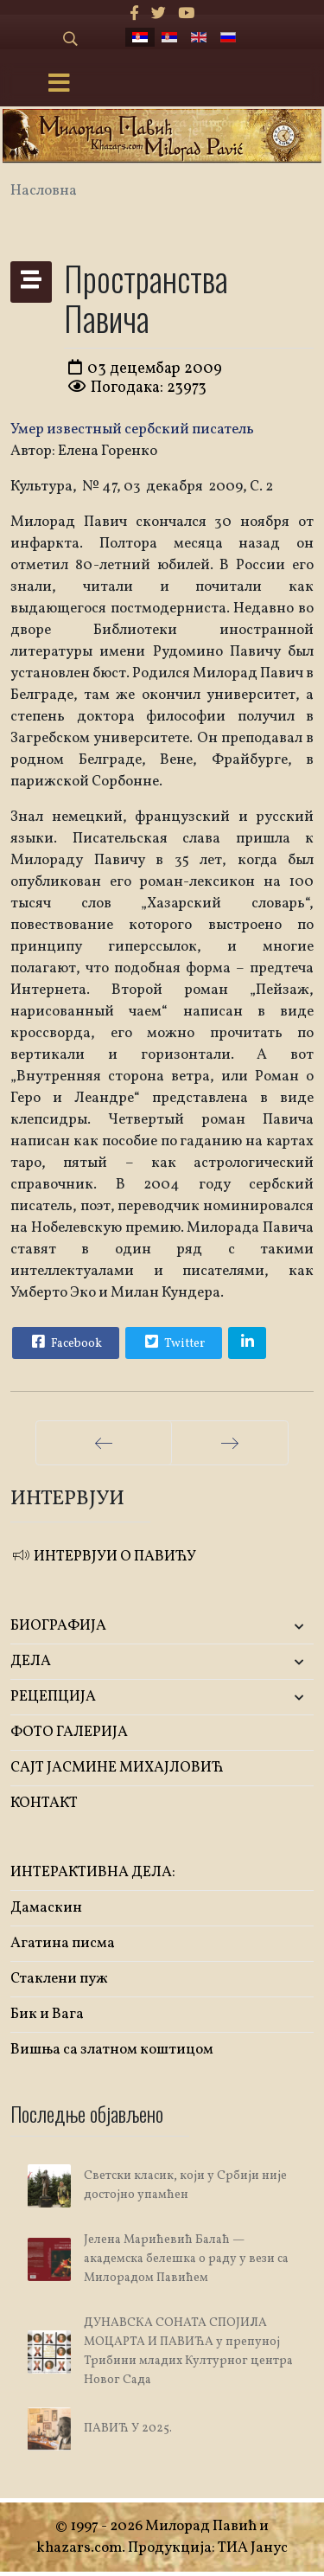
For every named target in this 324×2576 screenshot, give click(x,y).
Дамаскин (46, 1908)
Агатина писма (62, 1943)
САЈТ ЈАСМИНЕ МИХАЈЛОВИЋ (117, 1768)
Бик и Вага (47, 2014)
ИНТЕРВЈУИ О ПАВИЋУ (103, 1557)
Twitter (173, 1341)
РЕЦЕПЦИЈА (53, 1697)
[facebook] (134, 14)
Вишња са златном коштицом (111, 2050)
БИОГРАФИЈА (58, 1626)
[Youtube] (186, 14)
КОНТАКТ (44, 1803)
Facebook (65, 1341)
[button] (263, 1626)
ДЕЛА (30, 1661)
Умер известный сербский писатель (132, 429)
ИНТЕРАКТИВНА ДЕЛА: (92, 1872)
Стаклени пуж (59, 1979)
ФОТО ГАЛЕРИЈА (69, 1732)
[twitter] (158, 14)
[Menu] (59, 84)
